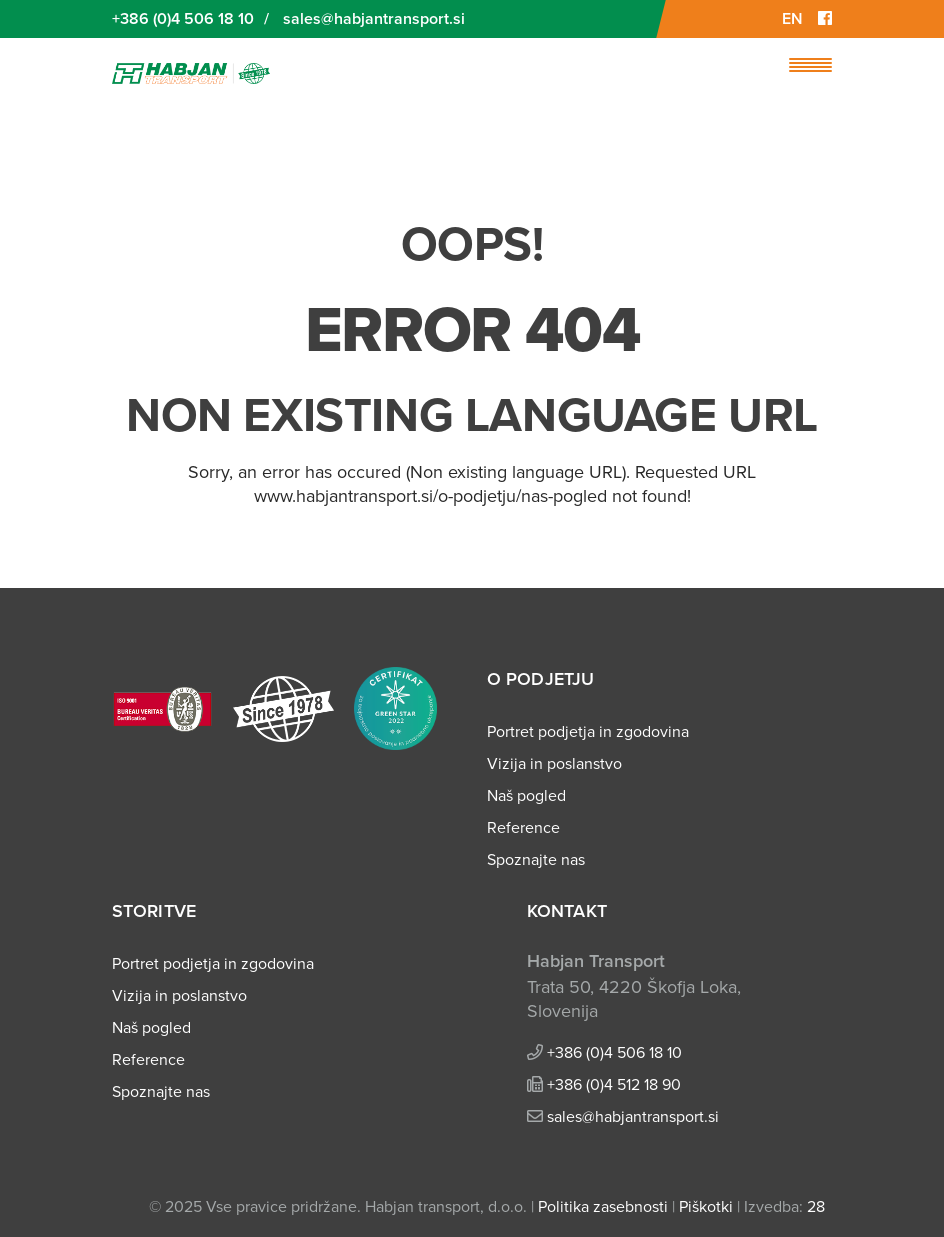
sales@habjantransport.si (374, 19)
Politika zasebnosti (603, 1207)
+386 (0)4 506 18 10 (183, 19)
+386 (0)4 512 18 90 (614, 1085)
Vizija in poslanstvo (554, 764)
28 (816, 1207)
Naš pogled (526, 796)
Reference (523, 828)
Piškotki (706, 1207)
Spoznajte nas (536, 860)
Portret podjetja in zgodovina (588, 732)
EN (792, 19)
